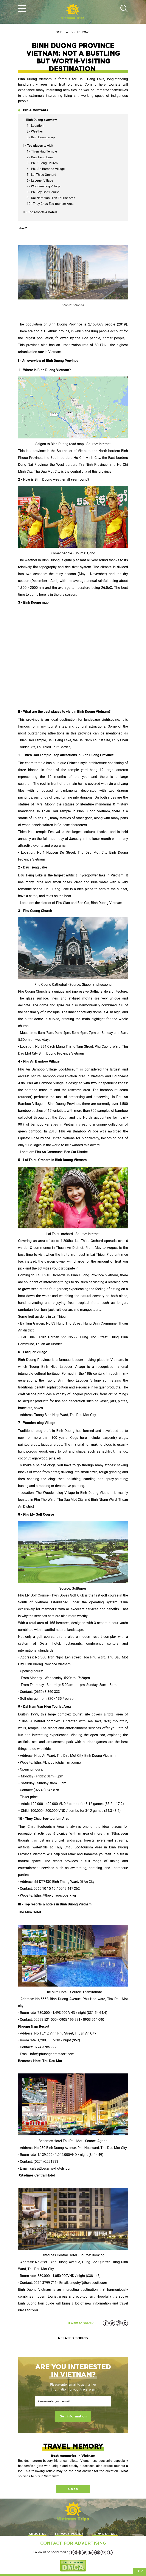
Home (57, 32)
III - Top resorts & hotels (40, 212)
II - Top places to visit (37, 146)
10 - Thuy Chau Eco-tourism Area (50, 204)
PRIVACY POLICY (69, 2534)
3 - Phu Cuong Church (42, 163)
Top (139, 2571)
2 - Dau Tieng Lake (40, 157)
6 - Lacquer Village (40, 180)
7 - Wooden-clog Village (43, 186)
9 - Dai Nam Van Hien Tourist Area (51, 198)
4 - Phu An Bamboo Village (46, 169)
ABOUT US (37, 2534)
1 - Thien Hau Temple (42, 151)
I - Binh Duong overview (39, 120)
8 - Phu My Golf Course (43, 192)
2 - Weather (35, 131)
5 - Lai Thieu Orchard (42, 175)
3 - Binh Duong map (41, 137)
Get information (73, 2416)
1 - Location (35, 126)
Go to (73, 2489)
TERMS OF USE (105, 2534)
